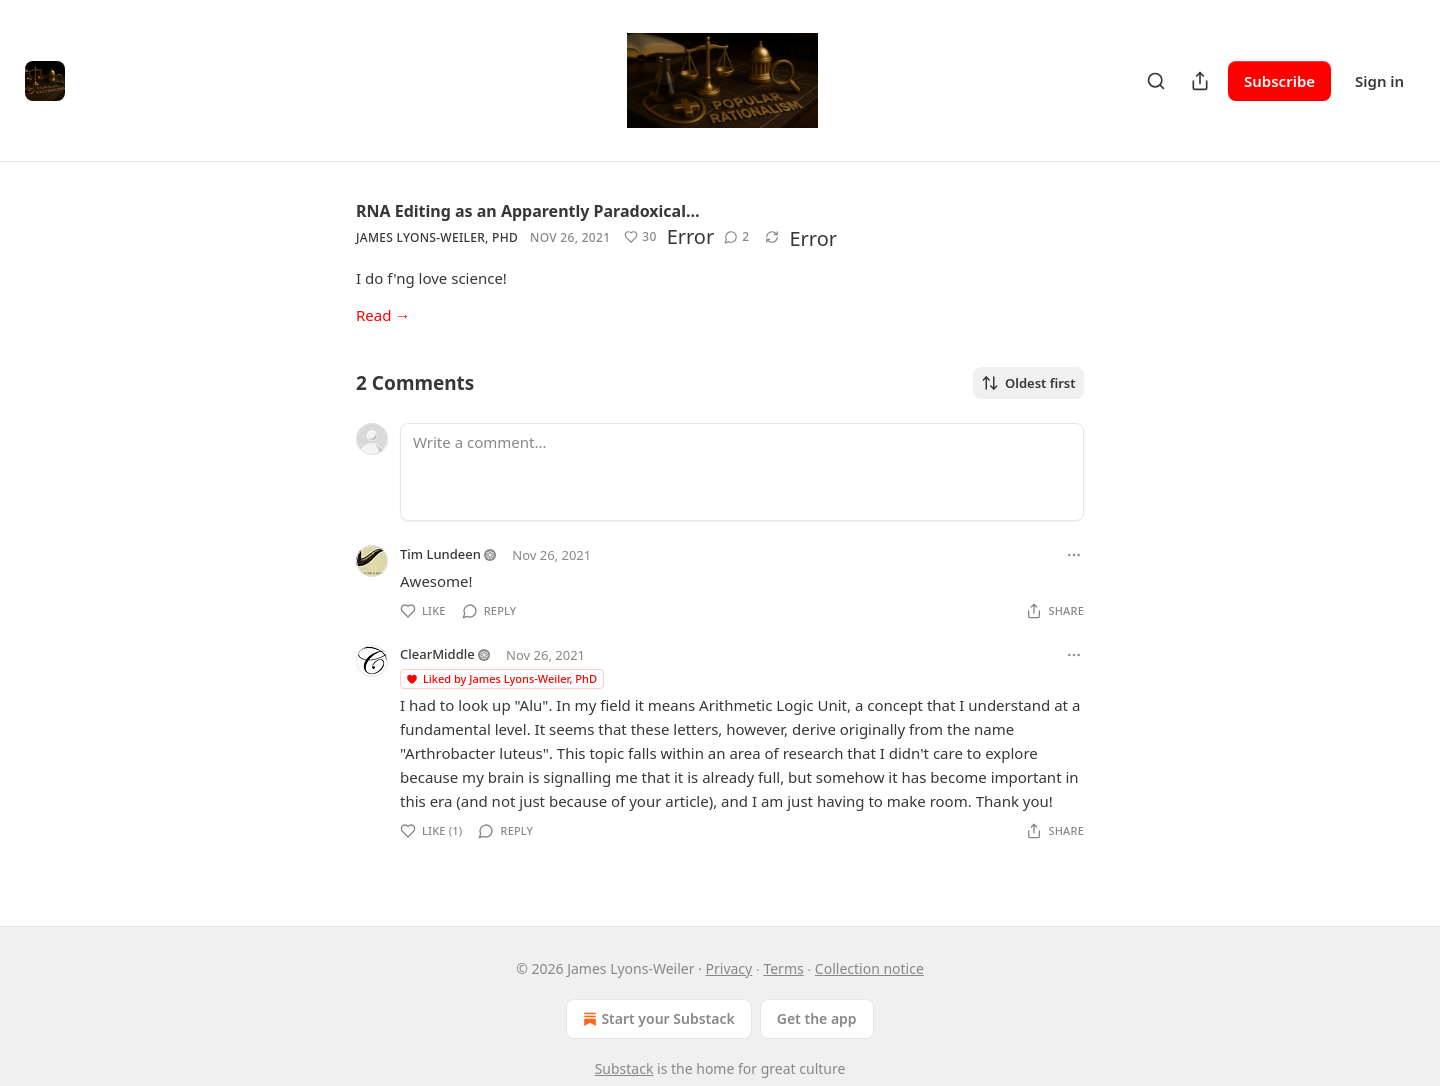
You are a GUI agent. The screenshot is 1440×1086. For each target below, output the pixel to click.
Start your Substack (656, 1019)
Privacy (729, 968)
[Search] (1156, 81)
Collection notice (869, 968)
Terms (783, 968)
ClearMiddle (437, 654)
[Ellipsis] (1074, 555)
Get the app (817, 1018)
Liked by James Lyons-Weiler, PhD (501, 678)
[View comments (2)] (736, 237)
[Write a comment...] (742, 472)
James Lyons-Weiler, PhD (437, 237)
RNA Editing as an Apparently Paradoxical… (528, 211)
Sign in (1379, 81)
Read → (383, 315)
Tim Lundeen (440, 554)
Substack (624, 1068)
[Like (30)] (640, 237)
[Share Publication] (1200, 81)
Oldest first (1028, 383)
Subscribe (1279, 81)
